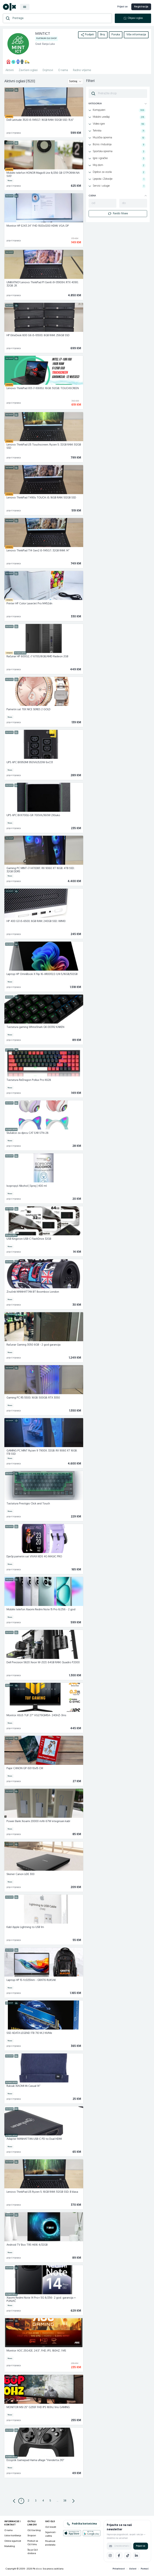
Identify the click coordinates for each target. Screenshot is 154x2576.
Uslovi (132, 2569)
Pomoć (145, 2569)
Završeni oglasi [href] (28, 70)
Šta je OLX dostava (32, 2552)
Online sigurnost (12, 2541)
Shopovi (31, 2535)
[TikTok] (127, 2555)
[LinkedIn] (136, 2555)
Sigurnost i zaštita (50, 2534)
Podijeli (87, 35)
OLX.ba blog (34, 2530)
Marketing (9, 2546)
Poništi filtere (118, 213)
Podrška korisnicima (82, 2524)
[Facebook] (118, 2555)
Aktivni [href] (9, 70)
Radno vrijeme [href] (82, 70)
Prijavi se (140, 2546)
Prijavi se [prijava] (122, 6)
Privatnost (119, 2569)
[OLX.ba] (9, 7)
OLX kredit (50, 2527)
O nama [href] (63, 70)
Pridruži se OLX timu (32, 2543)
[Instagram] (110, 2555)
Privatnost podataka (50, 2543)
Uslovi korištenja (12, 2535)
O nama (8, 2530)
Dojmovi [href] (48, 70)
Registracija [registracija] (141, 6)
